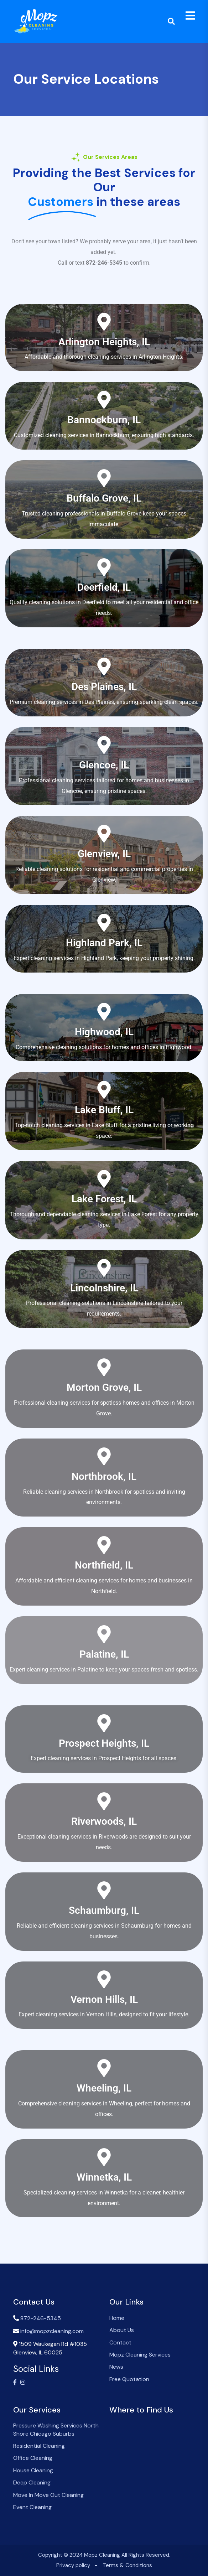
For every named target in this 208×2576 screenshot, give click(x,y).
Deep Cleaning (32, 2482)
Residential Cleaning (39, 2446)
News (116, 2366)
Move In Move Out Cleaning (48, 2495)
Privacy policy (73, 2565)
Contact (120, 2342)
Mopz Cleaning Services (140, 2354)
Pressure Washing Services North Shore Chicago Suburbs (56, 2429)
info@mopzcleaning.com (52, 2331)
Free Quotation (129, 2379)
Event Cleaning (32, 2507)
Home (116, 2318)
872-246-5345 (40, 2318)
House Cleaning (33, 2470)
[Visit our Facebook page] (15, 2382)
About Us (121, 2330)
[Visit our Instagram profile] (22, 2382)
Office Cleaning (32, 2458)
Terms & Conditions (127, 2565)
